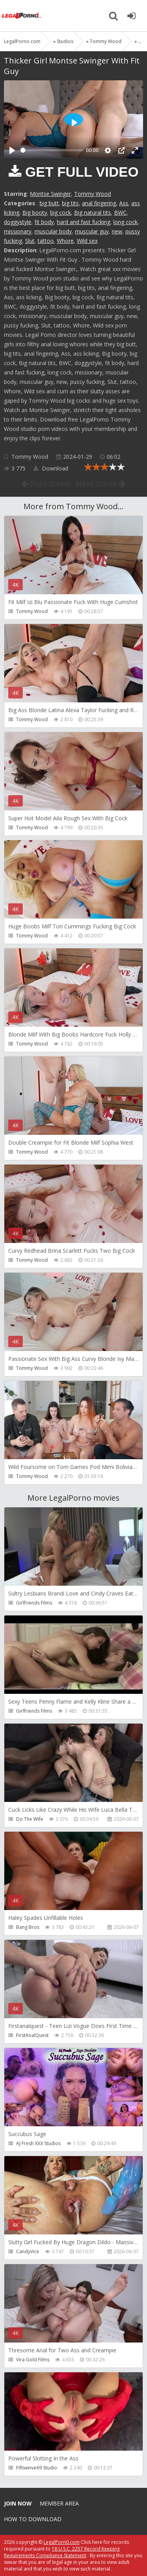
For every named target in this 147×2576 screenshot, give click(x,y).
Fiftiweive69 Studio (36, 2467)
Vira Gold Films (32, 2359)
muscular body (53, 231)
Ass (123, 203)
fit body (44, 222)
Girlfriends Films (34, 1602)
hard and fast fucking (83, 222)
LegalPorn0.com (62, 2542)
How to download (33, 2519)
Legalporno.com (21, 15)
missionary (17, 231)
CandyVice (27, 2251)
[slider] (51, 150)
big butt (49, 203)
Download (50, 468)
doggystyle (17, 222)
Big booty (34, 212)
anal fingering (99, 203)
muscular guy (92, 231)
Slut (29, 240)
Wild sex (87, 240)
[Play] (12, 150)
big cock (60, 212)
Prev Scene (46, 483)
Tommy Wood (92, 193)
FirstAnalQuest (32, 2035)
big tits (70, 203)
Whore (65, 240)
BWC (120, 212)
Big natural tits (92, 212)
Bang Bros (27, 1927)
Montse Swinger (50, 193)
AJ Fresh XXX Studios (38, 2143)
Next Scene (100, 483)
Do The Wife (29, 1819)
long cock (125, 222)
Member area (59, 2503)
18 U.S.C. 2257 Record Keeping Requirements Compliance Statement (62, 2552)
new (117, 231)
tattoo (46, 240)
